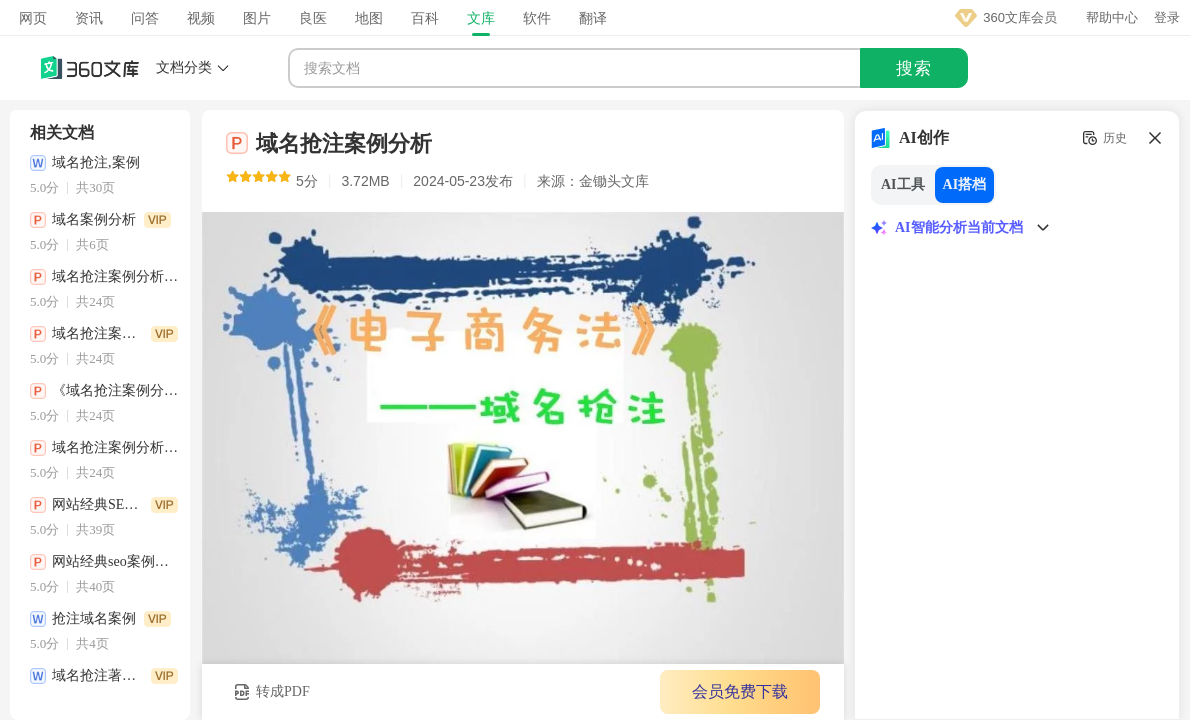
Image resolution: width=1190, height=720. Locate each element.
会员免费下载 (740, 691)
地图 (369, 18)
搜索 (914, 68)
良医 (313, 18)
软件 (537, 18)
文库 (481, 18)
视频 (201, 18)
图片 (257, 18)
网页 (33, 18)
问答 (145, 18)
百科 (425, 18)
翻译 (593, 18)
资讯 (89, 18)
